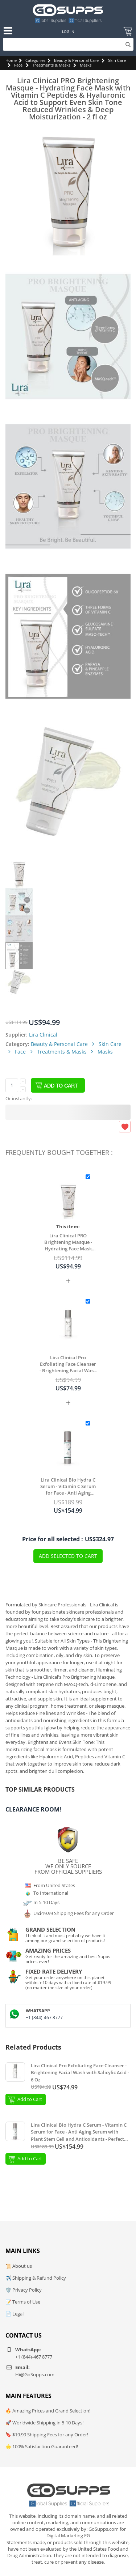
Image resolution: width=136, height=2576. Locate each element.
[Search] (68, 44)
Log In (68, 31)
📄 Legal (14, 2313)
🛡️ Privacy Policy (23, 2290)
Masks (85, 65)
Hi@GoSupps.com (34, 2374)
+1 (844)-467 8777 (44, 2017)
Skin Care (117, 60)
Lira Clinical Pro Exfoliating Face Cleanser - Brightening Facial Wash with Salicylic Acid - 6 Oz (68, 1364)
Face (18, 65)
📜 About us (18, 2266)
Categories (35, 60)
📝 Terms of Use (22, 2302)
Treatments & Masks (51, 65)
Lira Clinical (43, 1034)
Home (11, 60)
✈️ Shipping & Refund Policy (35, 2278)
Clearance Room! (33, 1809)
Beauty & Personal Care (76, 60)
